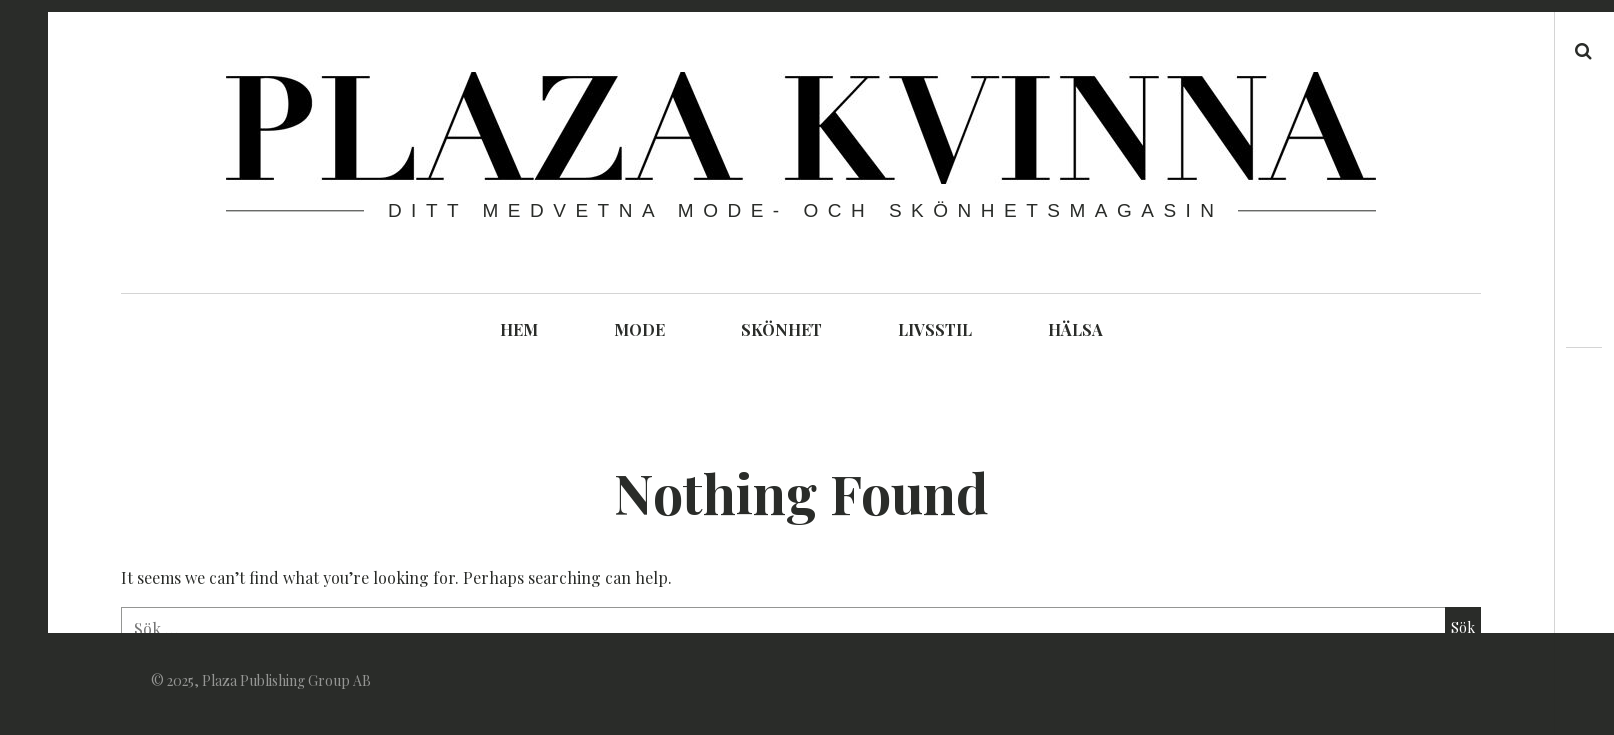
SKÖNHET (781, 329)
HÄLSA (1075, 329)
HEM (519, 329)
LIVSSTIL (935, 329)
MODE (639, 329)
